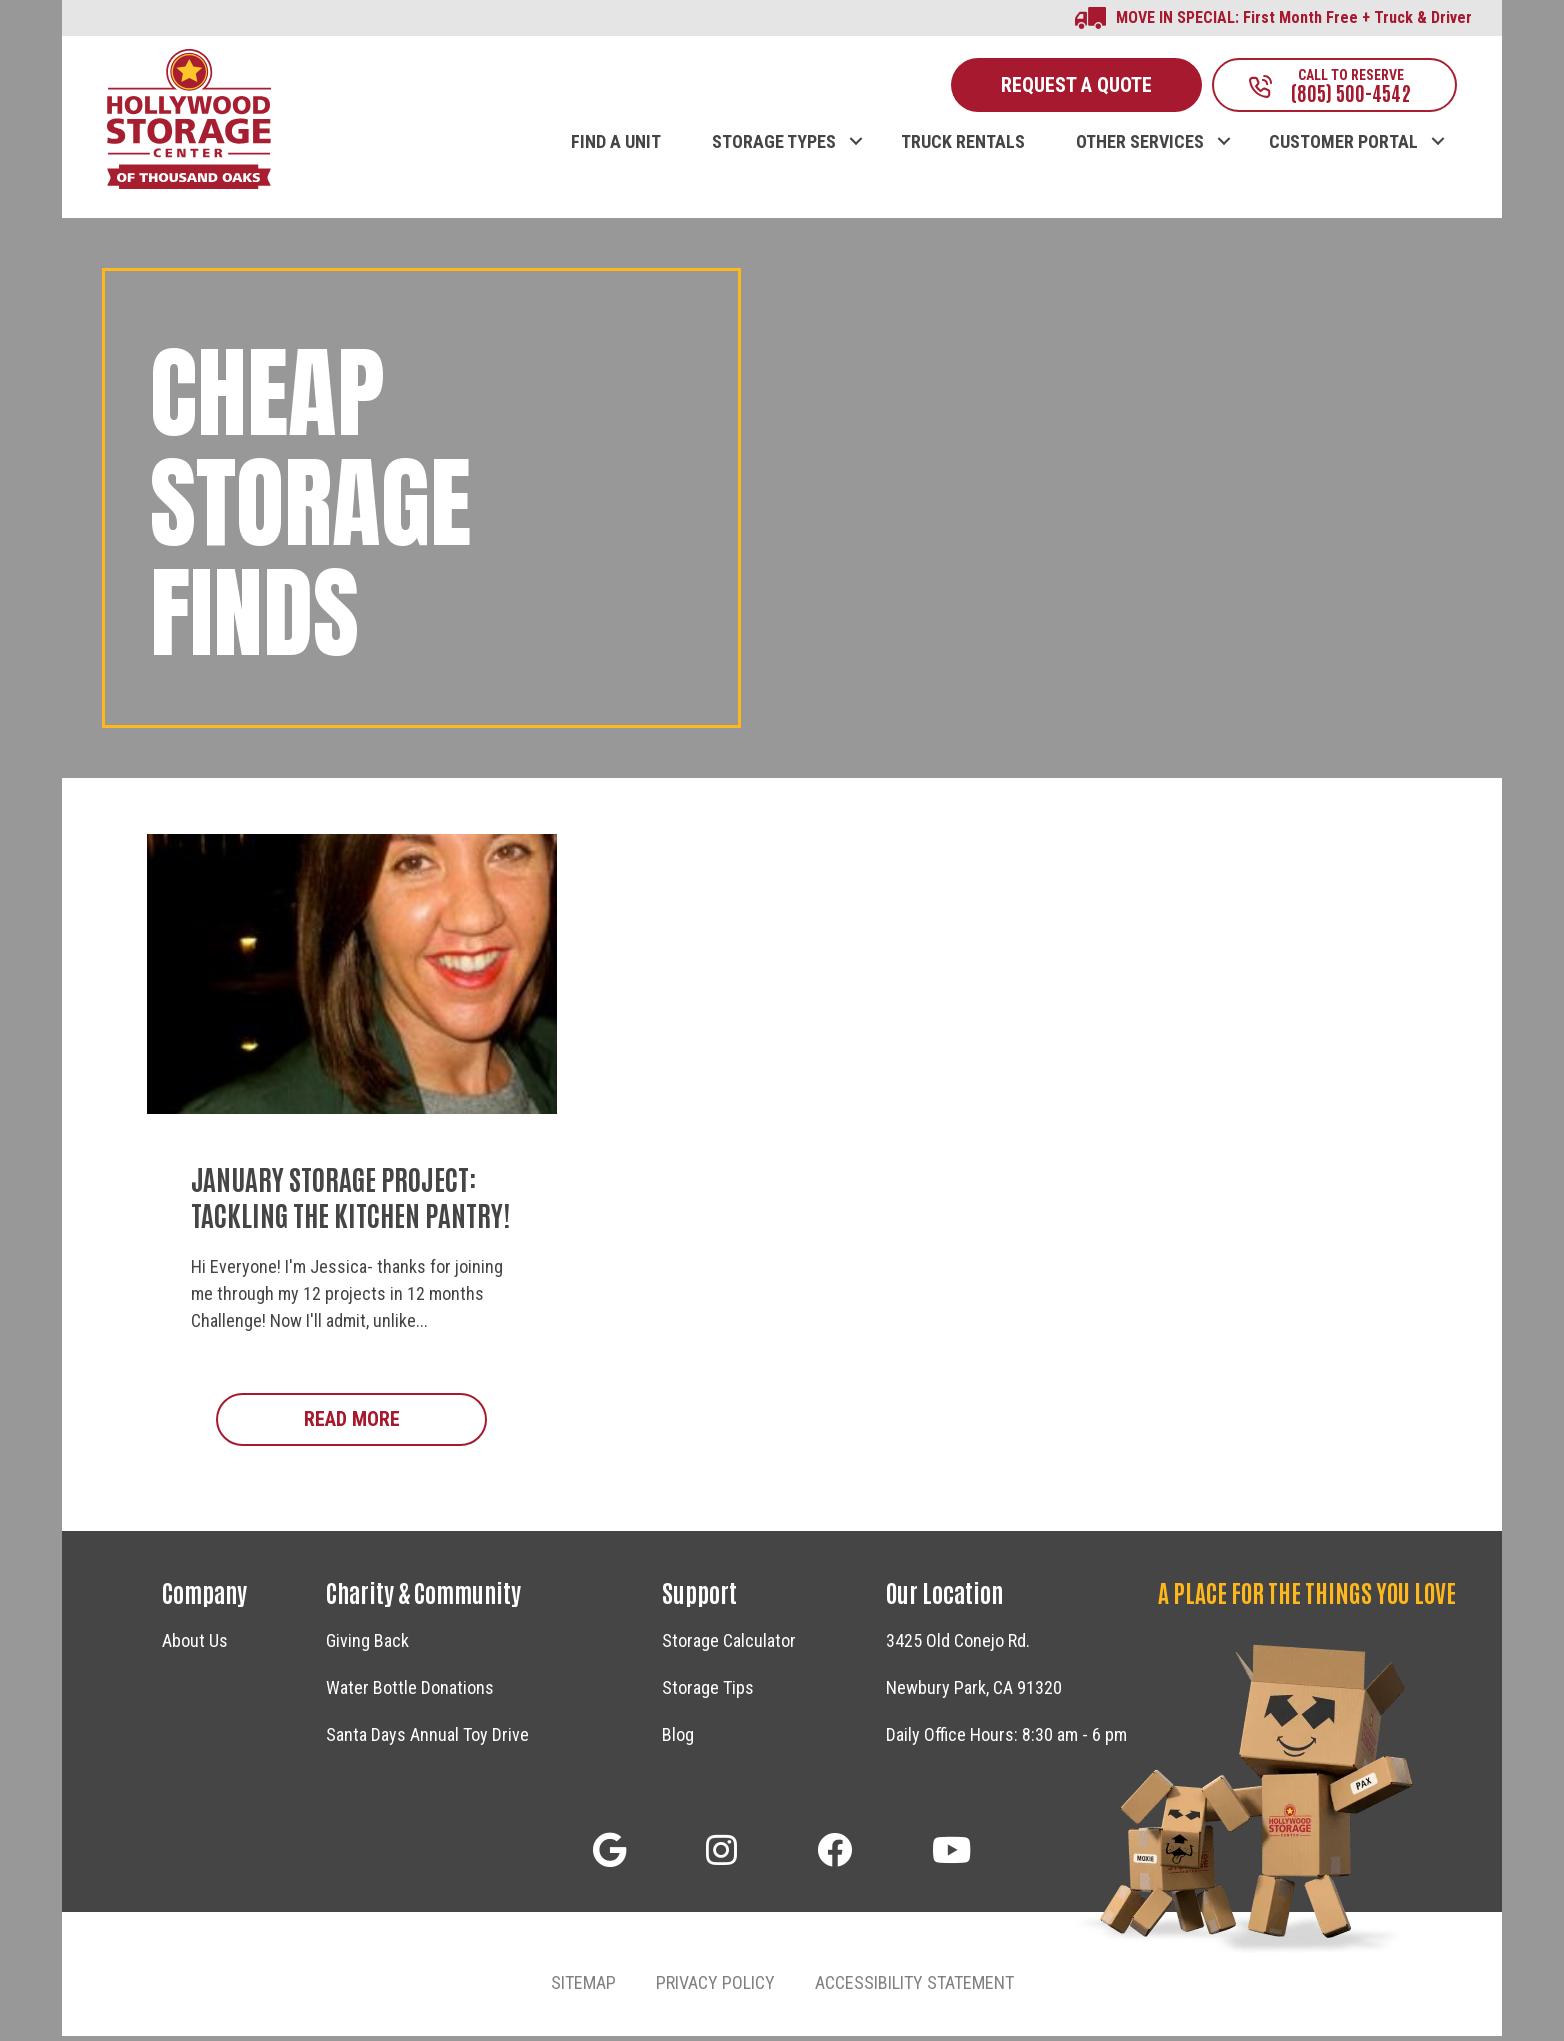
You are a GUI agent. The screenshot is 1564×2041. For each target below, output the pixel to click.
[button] (855, 126)
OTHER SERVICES (1140, 147)
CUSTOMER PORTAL (1343, 147)
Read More (396, 1423)
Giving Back (367, 1646)
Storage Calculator (729, 1646)
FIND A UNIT (616, 147)
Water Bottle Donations (410, 1693)
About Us (195, 1646)
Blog (678, 1740)
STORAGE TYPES (774, 147)
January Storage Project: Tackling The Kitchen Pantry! (350, 1201)
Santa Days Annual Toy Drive (427, 1740)
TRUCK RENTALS (963, 147)
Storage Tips (708, 1693)
